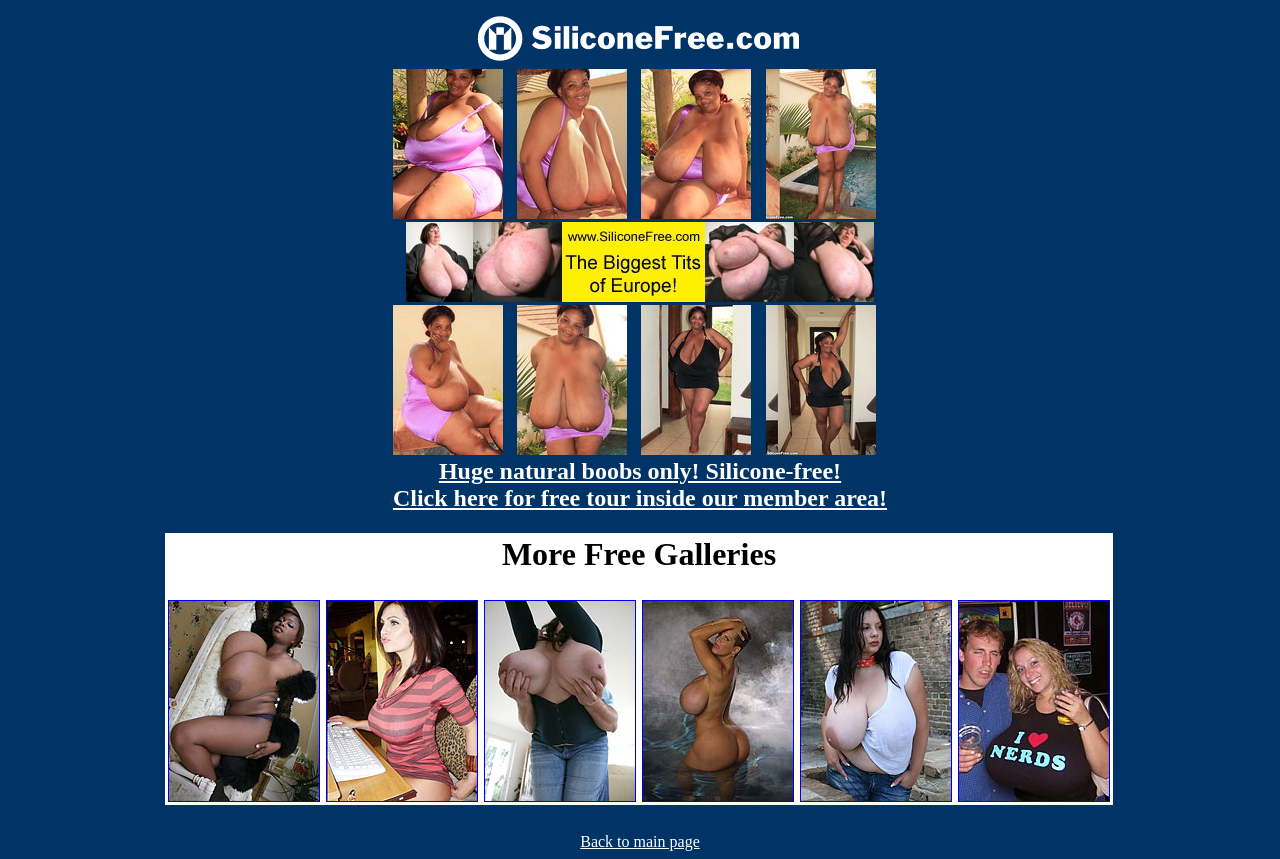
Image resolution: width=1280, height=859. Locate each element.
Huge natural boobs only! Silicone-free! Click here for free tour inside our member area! (640, 484)
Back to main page (640, 841)
